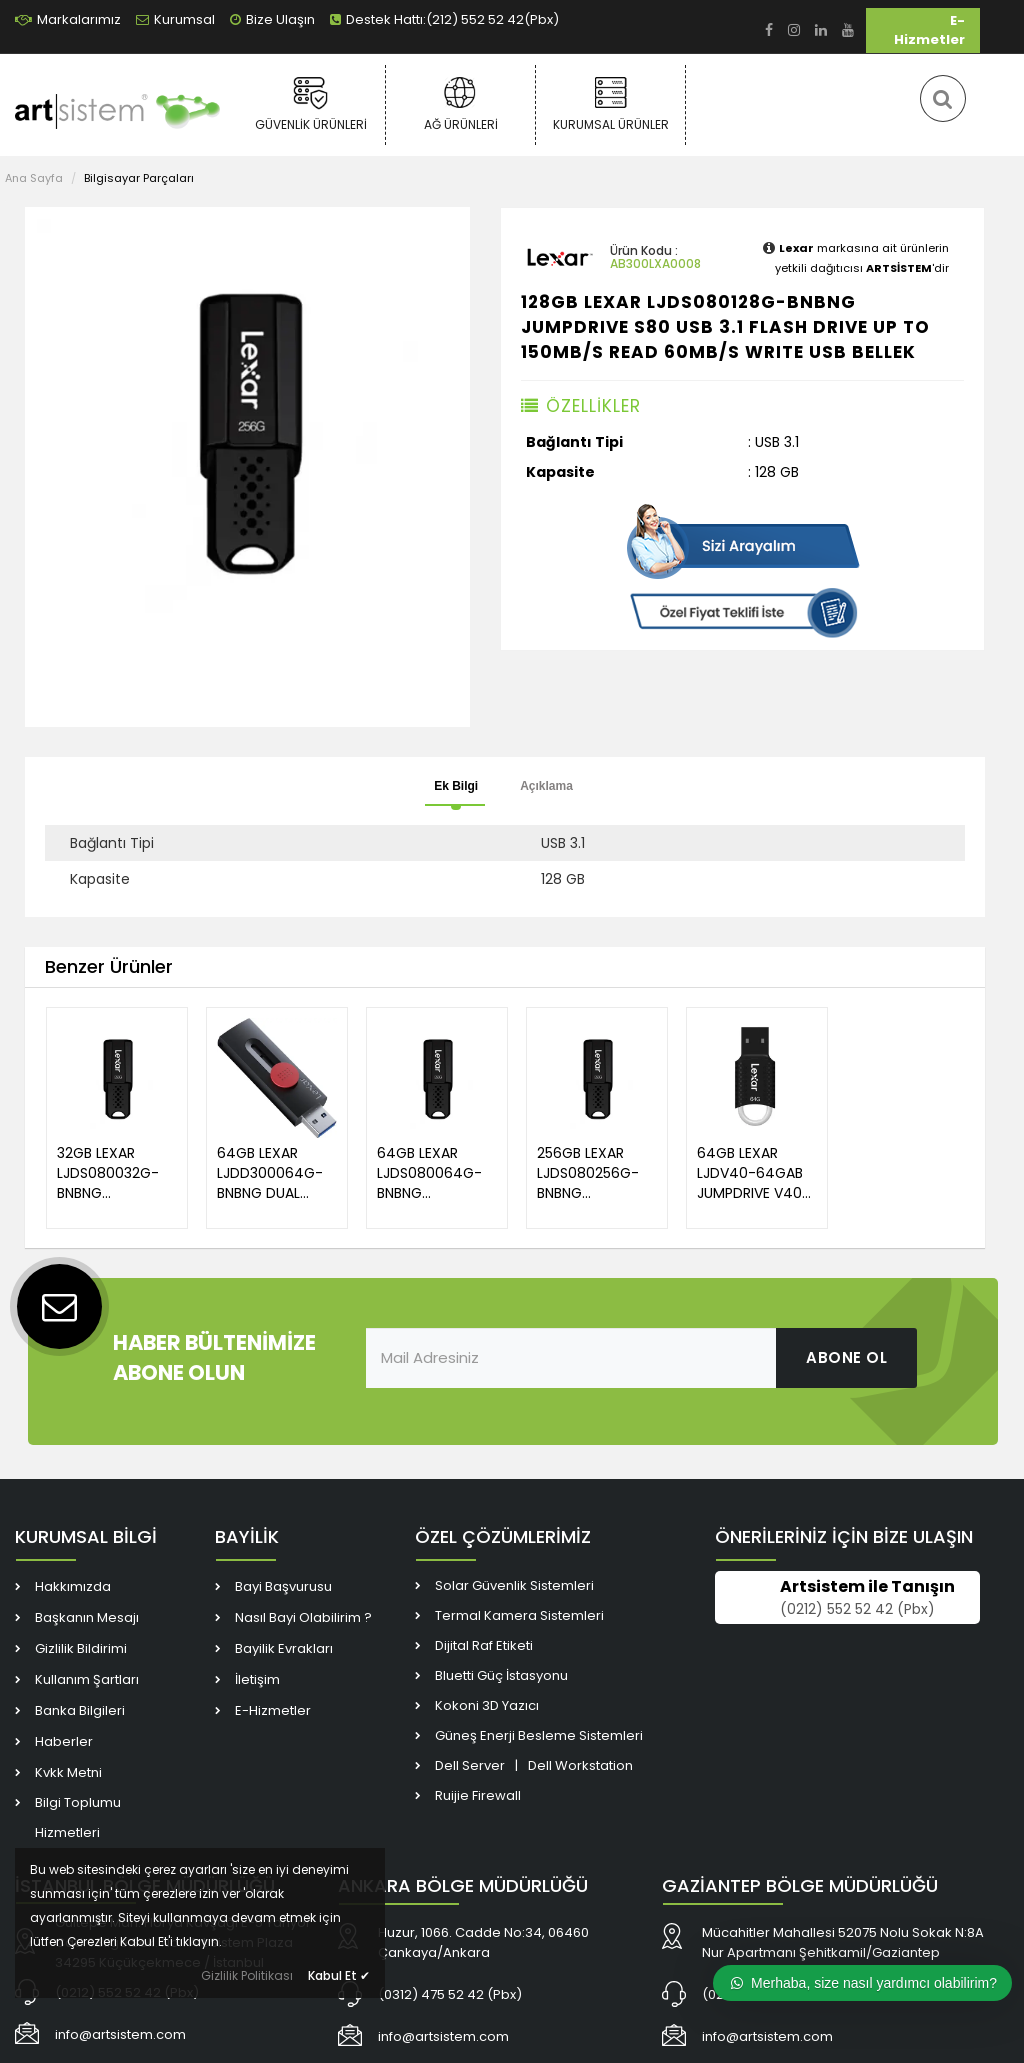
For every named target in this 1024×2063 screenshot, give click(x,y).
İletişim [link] (257, 1679)
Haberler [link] (64, 1741)
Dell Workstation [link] (580, 1765)
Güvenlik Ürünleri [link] (310, 104)
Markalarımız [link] (68, 19)
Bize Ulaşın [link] (272, 19)
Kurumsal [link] (175, 19)
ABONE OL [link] (846, 1357)
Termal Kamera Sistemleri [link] (519, 1615)
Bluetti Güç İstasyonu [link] (501, 1675)
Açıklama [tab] (546, 786)
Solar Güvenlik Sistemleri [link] (514, 1585)
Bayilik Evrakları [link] (284, 1648)
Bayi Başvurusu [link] (283, 1586)
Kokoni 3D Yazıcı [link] (487, 1705)
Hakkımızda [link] (73, 1586)
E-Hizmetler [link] (929, 30)
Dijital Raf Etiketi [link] (484, 1645)
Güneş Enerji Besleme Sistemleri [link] (539, 1735)
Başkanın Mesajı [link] (87, 1617)
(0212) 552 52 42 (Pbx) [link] (857, 1609)
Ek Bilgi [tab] (456, 786)
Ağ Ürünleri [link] (460, 104)
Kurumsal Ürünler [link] (610, 104)
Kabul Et (339, 1975)
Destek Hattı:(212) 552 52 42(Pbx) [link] (444, 19)
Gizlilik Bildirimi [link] (81, 1648)
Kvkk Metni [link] (68, 1772)
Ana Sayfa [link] (34, 178)
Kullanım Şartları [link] (87, 1679)
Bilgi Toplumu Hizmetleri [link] (78, 1817)
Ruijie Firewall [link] (478, 1795)
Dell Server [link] (470, 1765)
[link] (769, 30)
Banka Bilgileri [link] (80, 1710)
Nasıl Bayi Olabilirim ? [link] (303, 1617)
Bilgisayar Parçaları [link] (139, 178)
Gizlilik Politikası (247, 1975)
